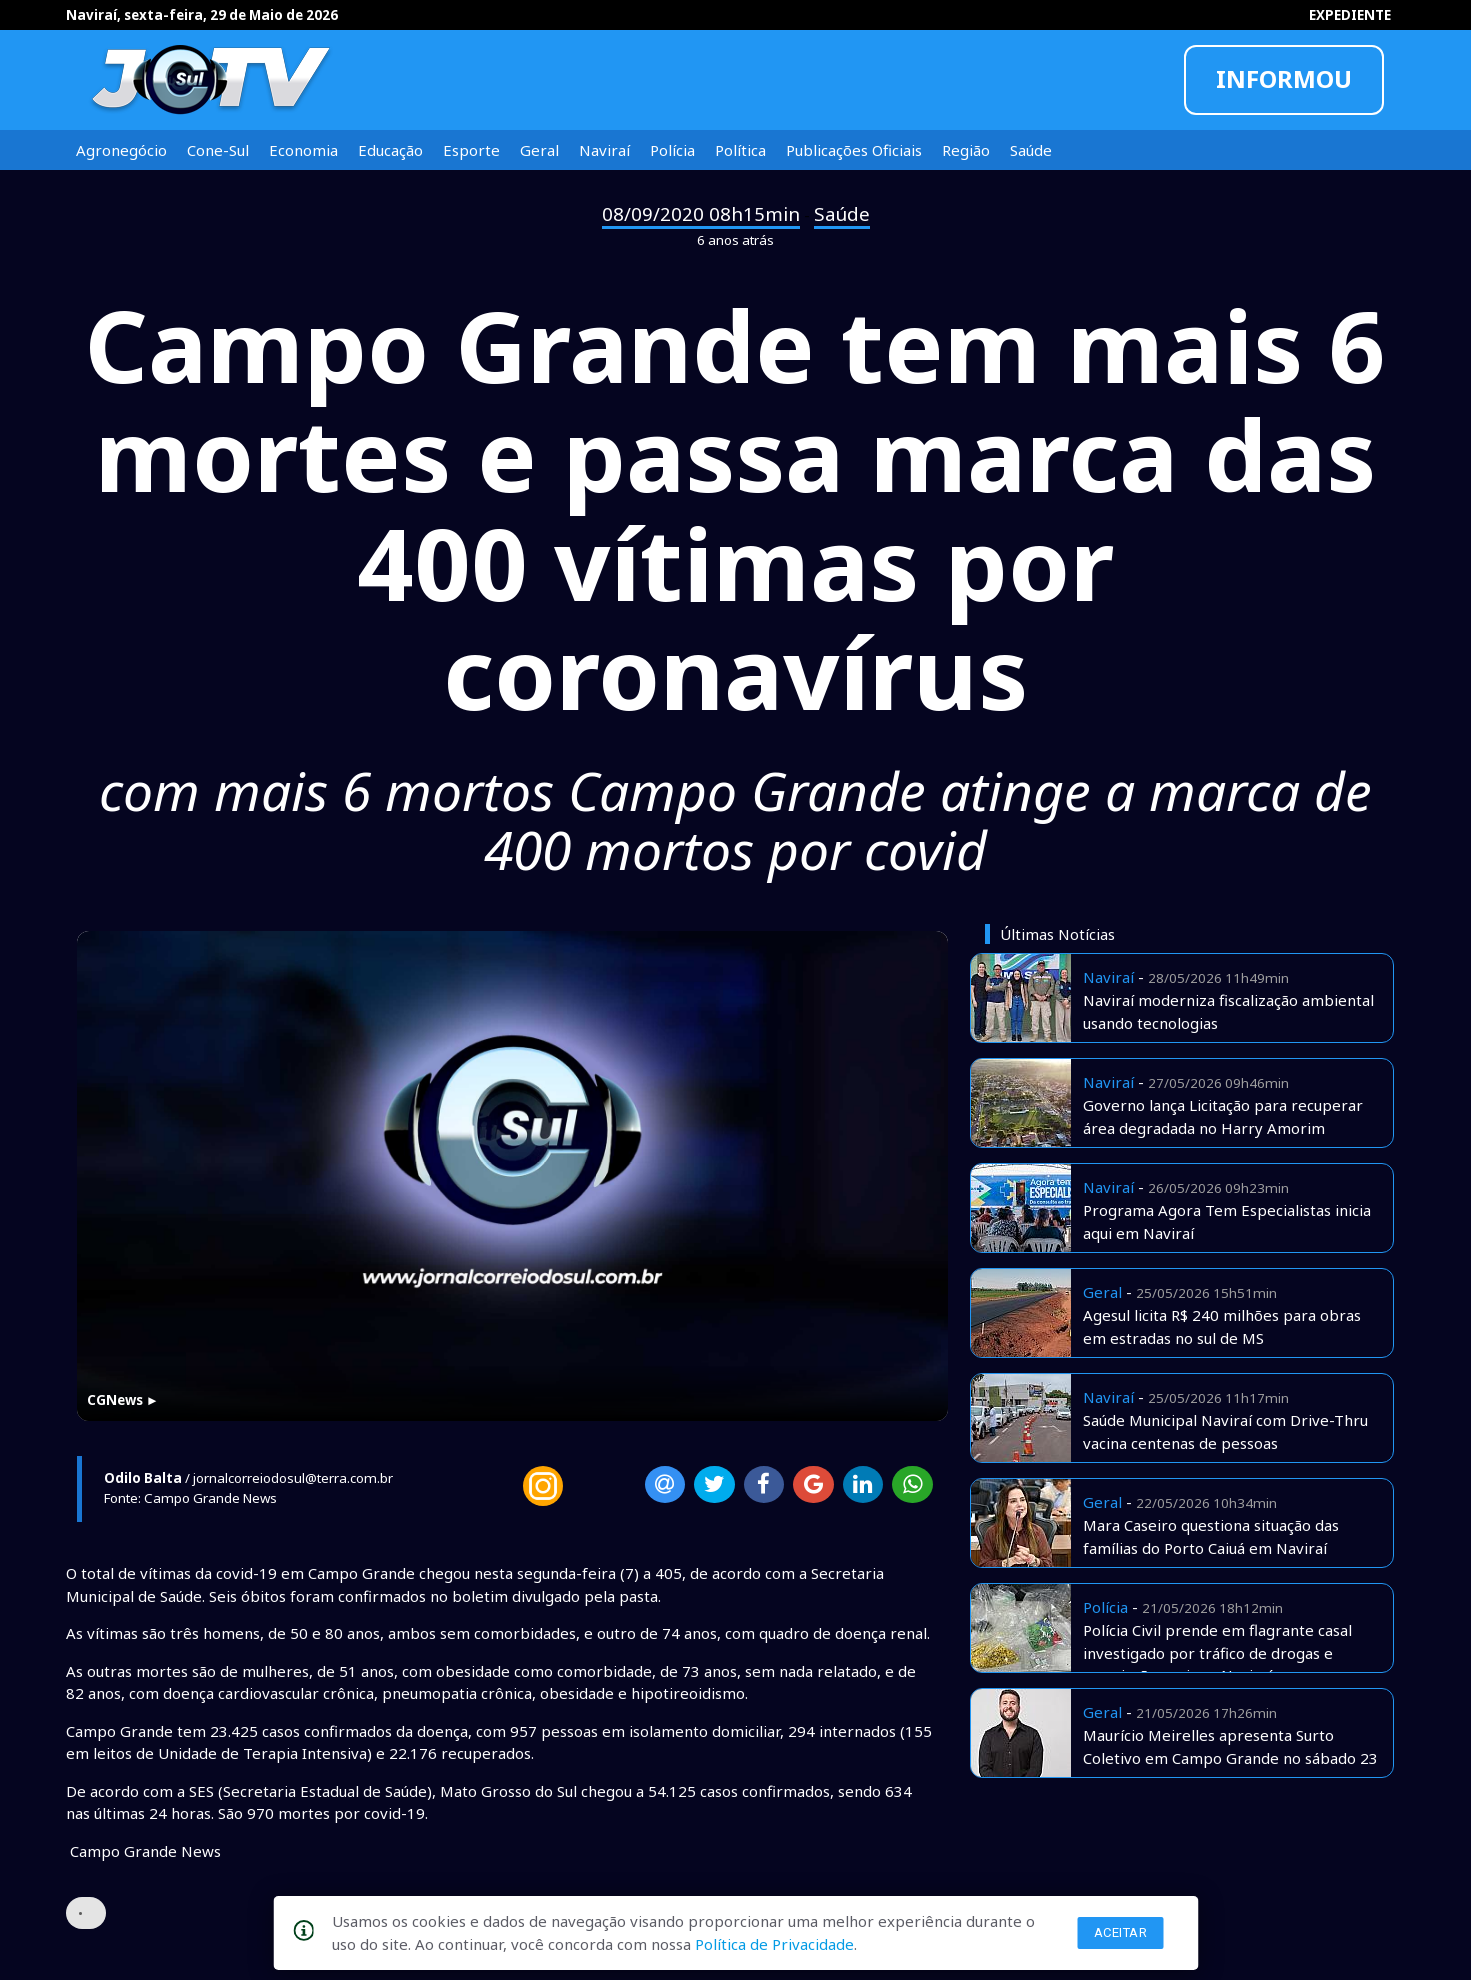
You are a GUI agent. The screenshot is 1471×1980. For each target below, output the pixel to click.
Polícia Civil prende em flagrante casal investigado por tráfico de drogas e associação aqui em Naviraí (1217, 1652)
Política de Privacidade (774, 1944)
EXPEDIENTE (1350, 15)
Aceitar (1121, 1932)
